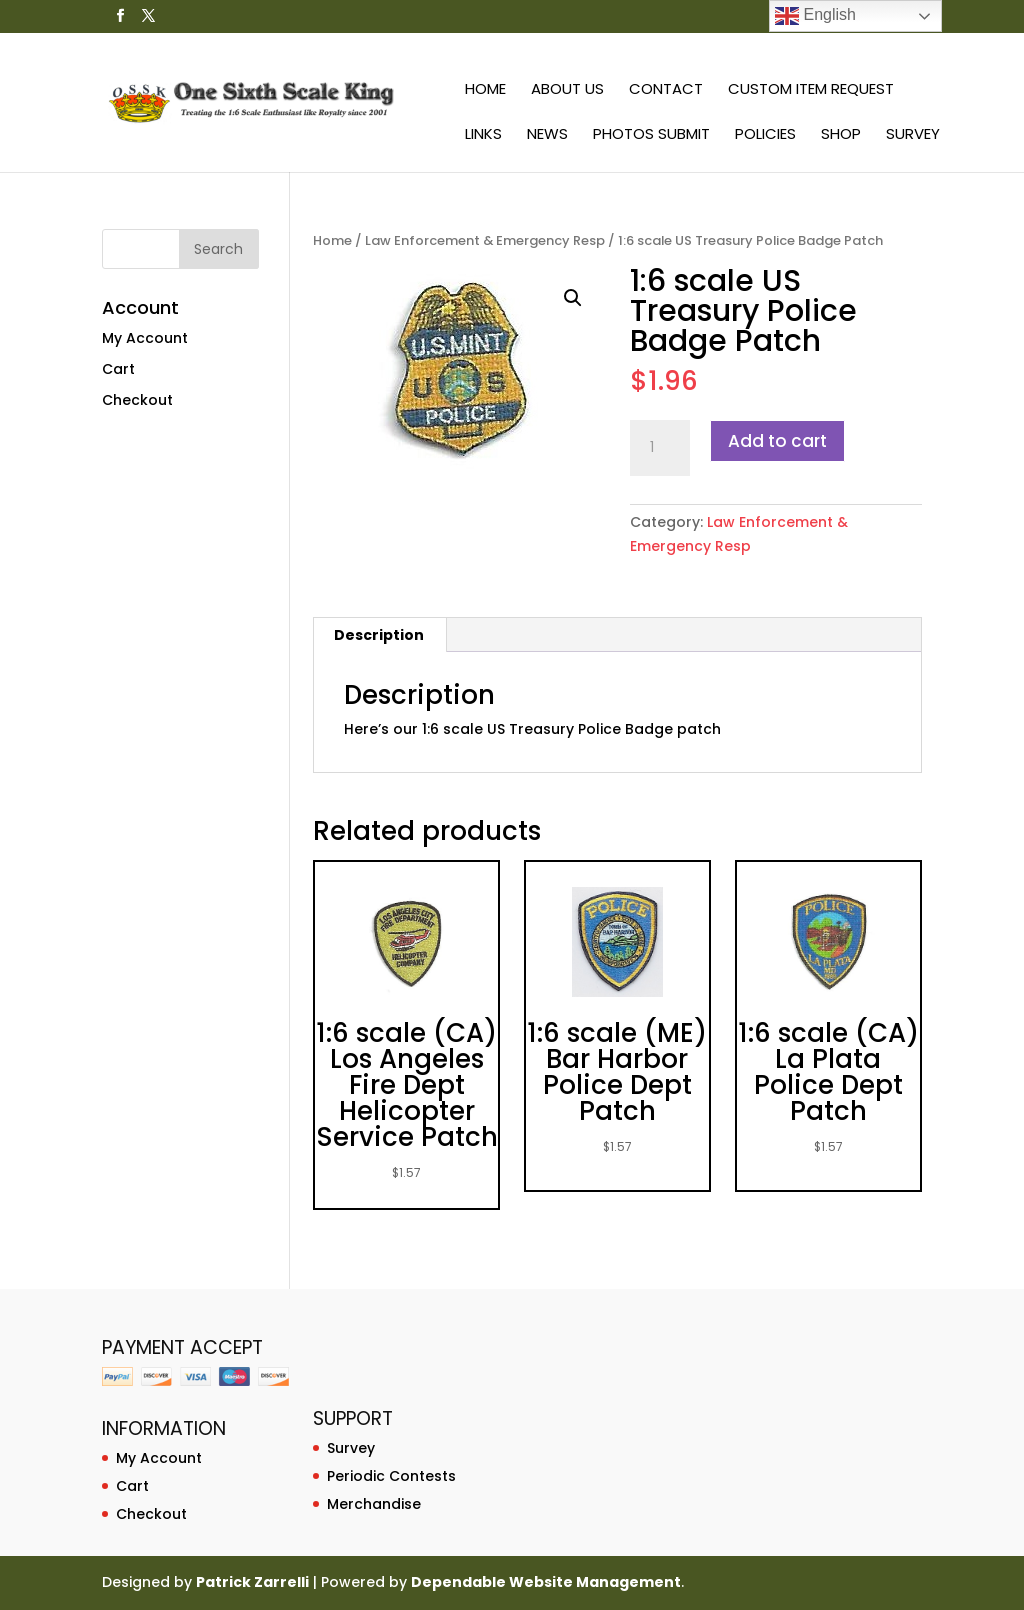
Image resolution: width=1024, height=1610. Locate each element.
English (815, 16)
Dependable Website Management (546, 1582)
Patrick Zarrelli (252, 1582)
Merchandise (374, 1504)
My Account (145, 338)
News (547, 135)
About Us (567, 90)
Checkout (137, 400)
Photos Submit (651, 135)
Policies (765, 135)
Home (485, 90)
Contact (666, 90)
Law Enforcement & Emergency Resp (485, 240)
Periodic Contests (391, 1476)
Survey (913, 135)
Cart (118, 369)
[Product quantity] (660, 448)
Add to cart (777, 441)
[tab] (379, 635)
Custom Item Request (811, 90)
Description (379, 635)
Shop (841, 135)
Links (483, 135)
